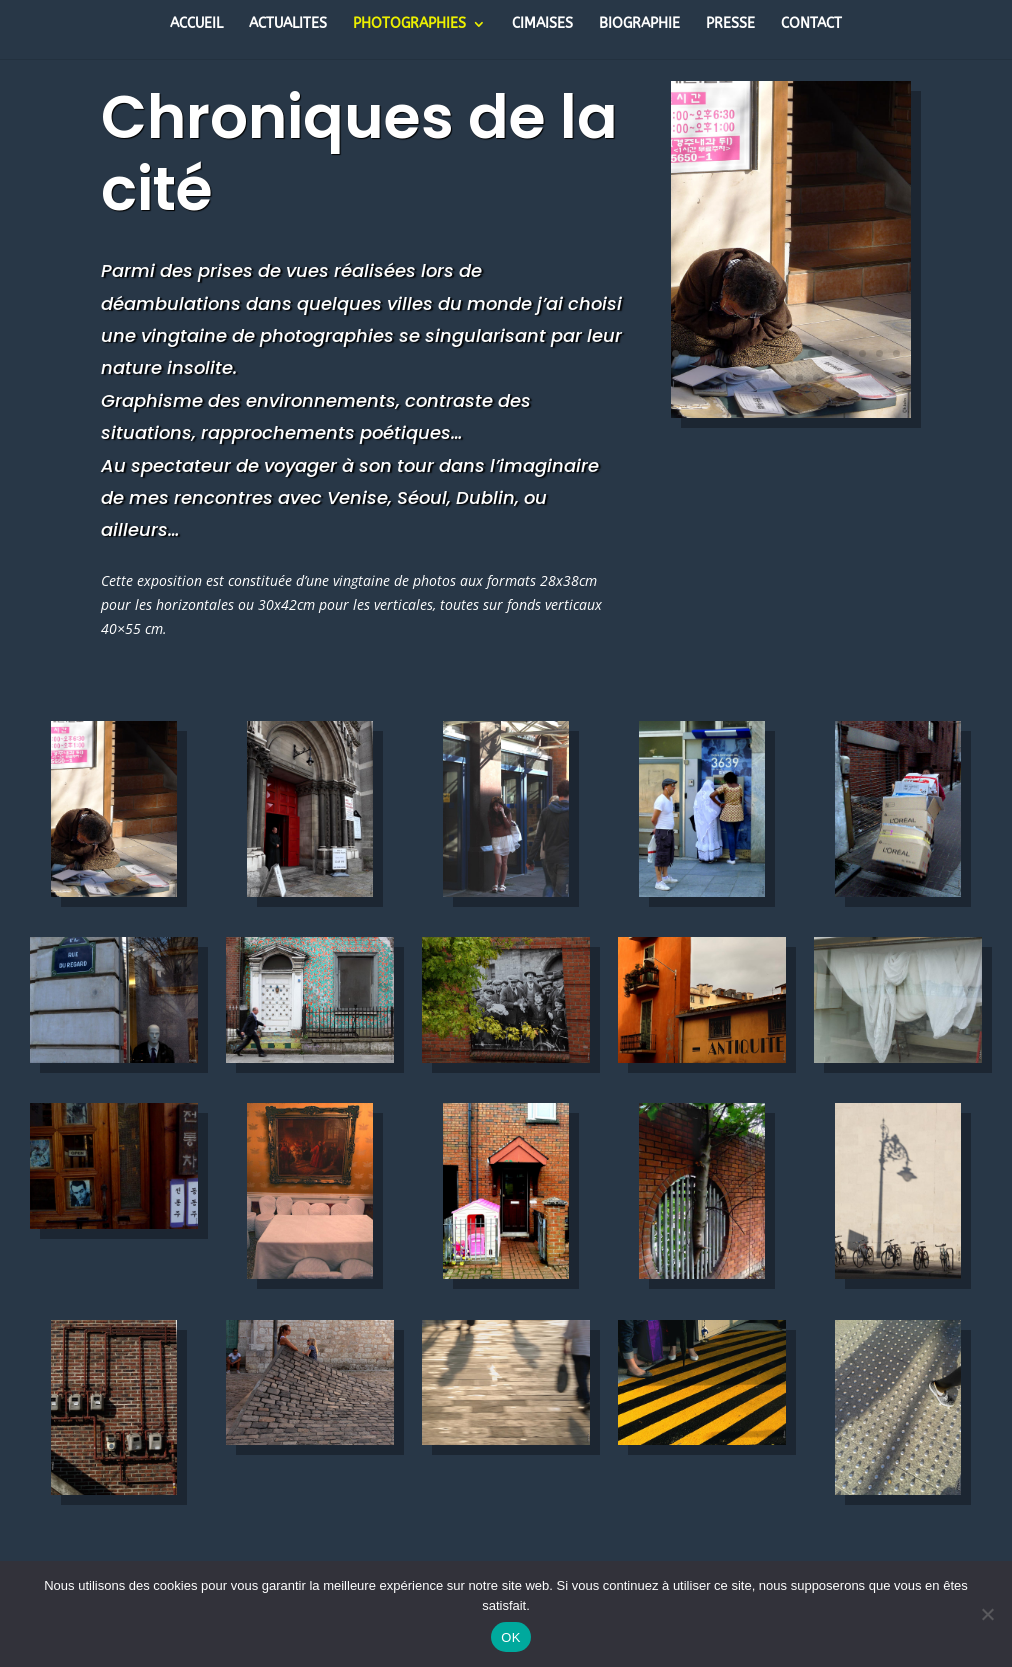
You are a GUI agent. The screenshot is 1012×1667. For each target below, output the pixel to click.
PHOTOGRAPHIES (409, 24)
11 (845, 353)
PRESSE (730, 24)
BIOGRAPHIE (639, 24)
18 (799, 377)
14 (896, 353)
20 (833, 377)
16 (765, 377)
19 (816, 377)
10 (828, 353)
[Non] (987, 1614)
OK (510, 1637)
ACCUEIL (196, 24)
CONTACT (811, 24)
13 (879, 353)
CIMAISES (542, 24)
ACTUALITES (288, 24)
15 (748, 377)
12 (862, 353)
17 (782, 377)
